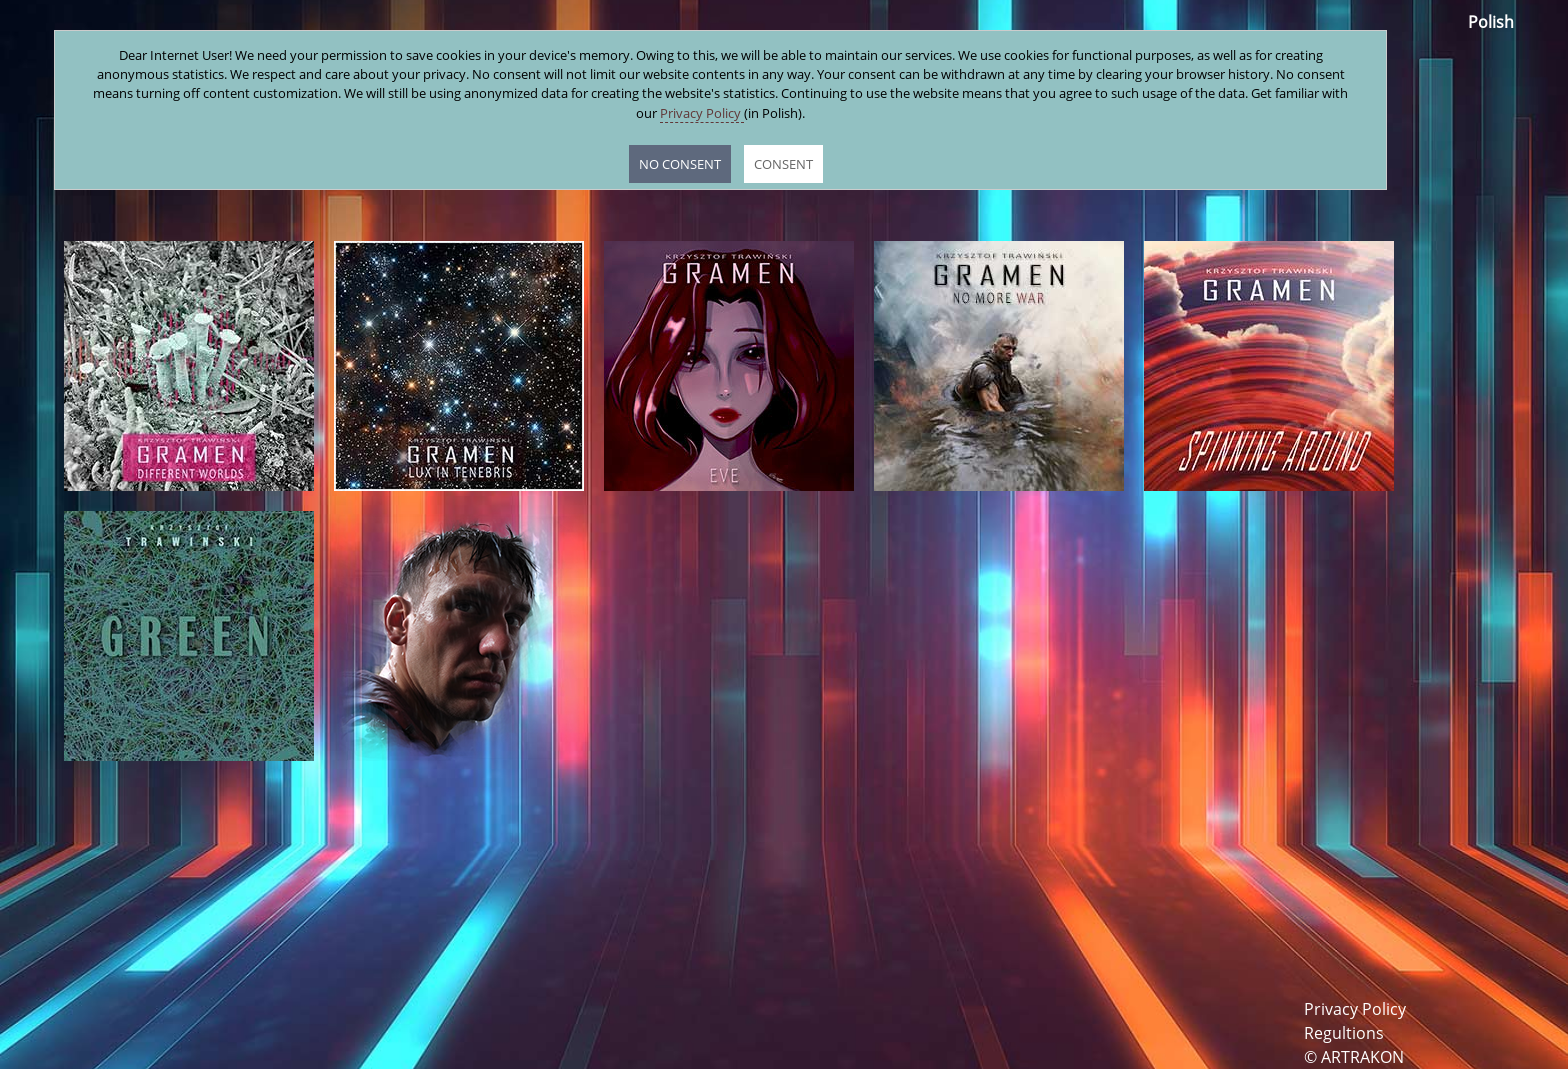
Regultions (1344, 1033)
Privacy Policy (1355, 1009)
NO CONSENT (680, 164)
